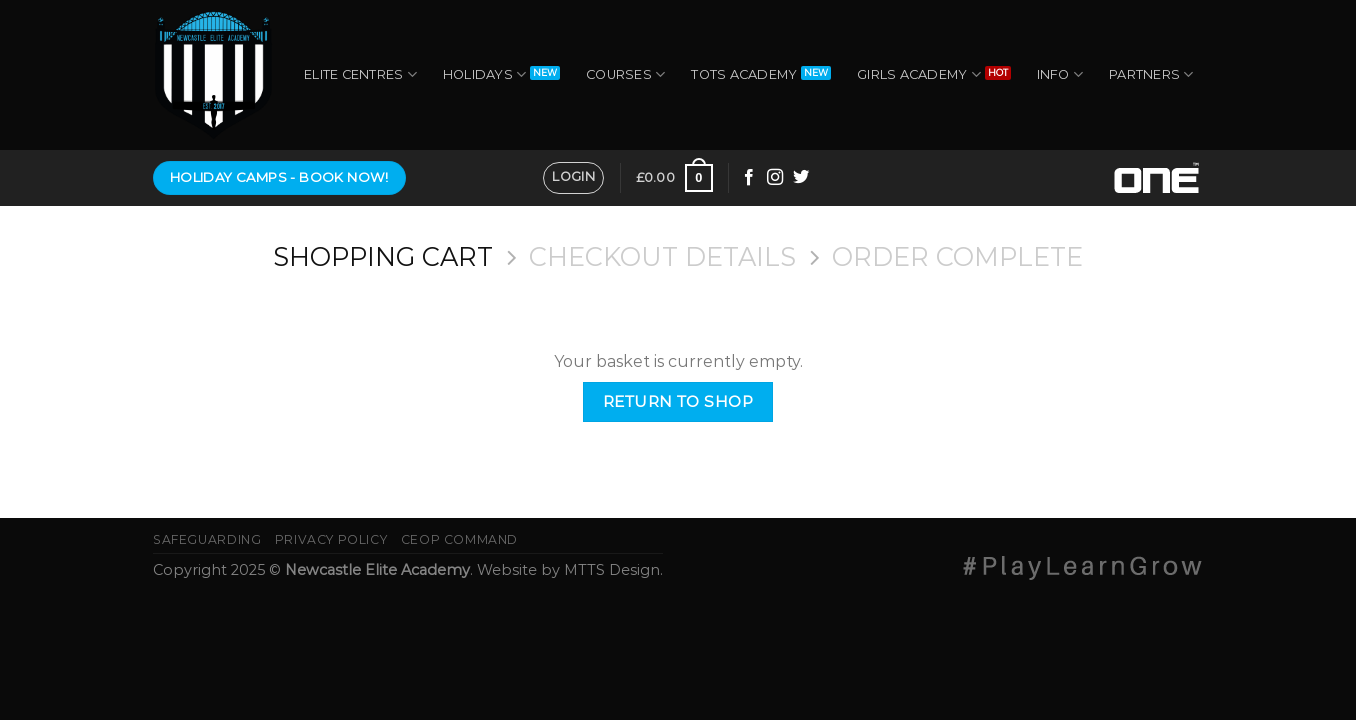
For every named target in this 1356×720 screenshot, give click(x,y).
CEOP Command (459, 539)
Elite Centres (360, 74)
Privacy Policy (331, 539)
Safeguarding (207, 539)
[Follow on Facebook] (749, 178)
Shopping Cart (383, 257)
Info (1060, 74)
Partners (1151, 74)
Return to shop (678, 401)
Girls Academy (919, 74)
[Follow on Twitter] (801, 178)
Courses (625, 74)
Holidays (485, 74)
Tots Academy (744, 74)
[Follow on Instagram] (775, 178)
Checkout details (662, 257)
